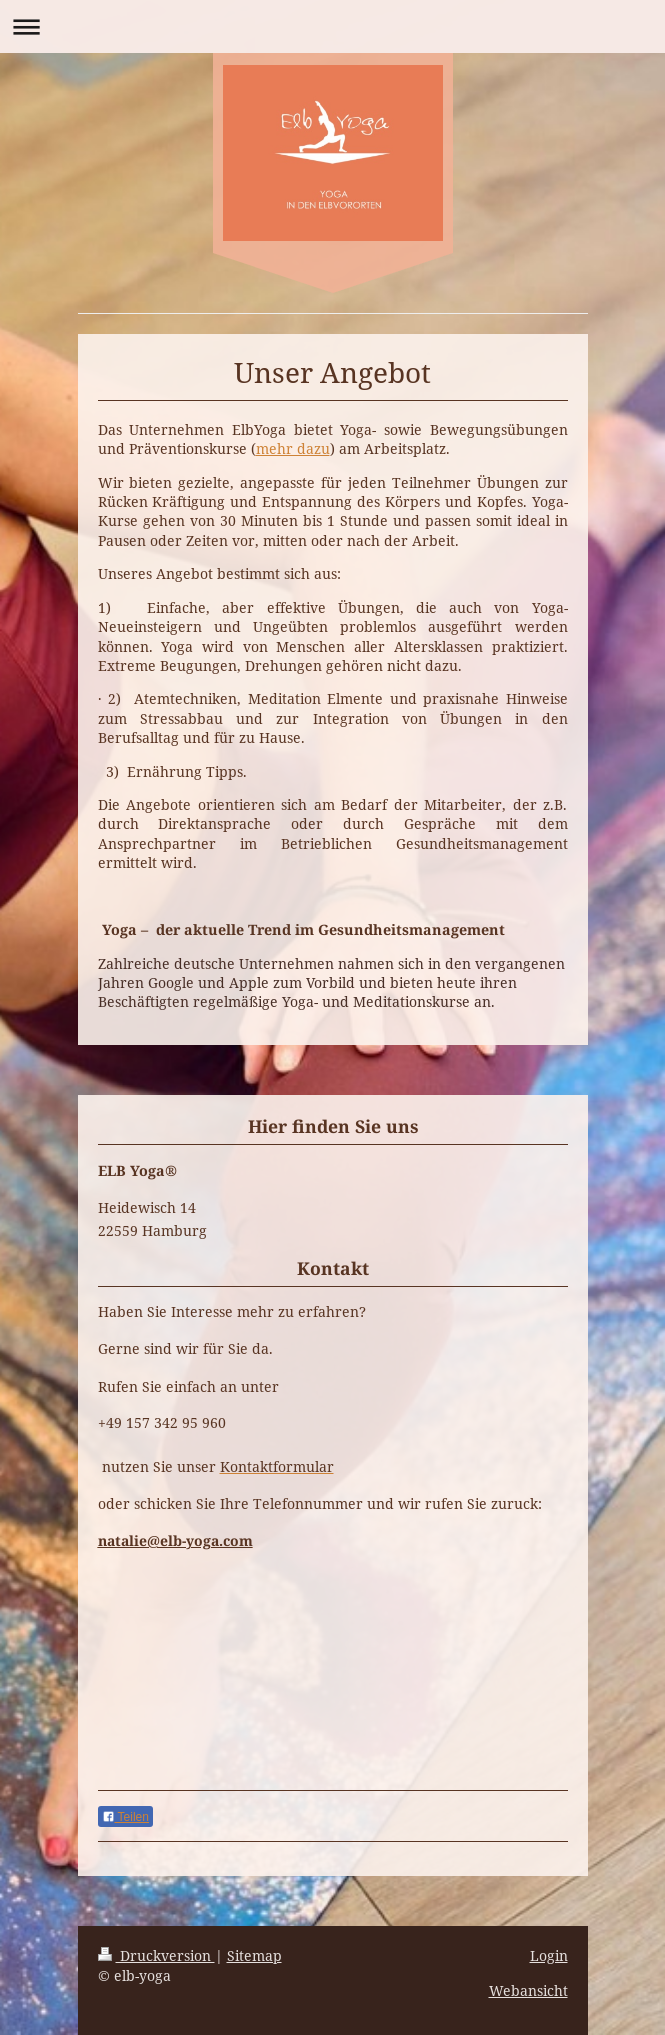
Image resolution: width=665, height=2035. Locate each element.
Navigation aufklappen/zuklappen (332, 26)
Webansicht (528, 1990)
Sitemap (254, 1955)
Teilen (125, 1817)
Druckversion (156, 1955)
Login (549, 1955)
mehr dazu (293, 448)
